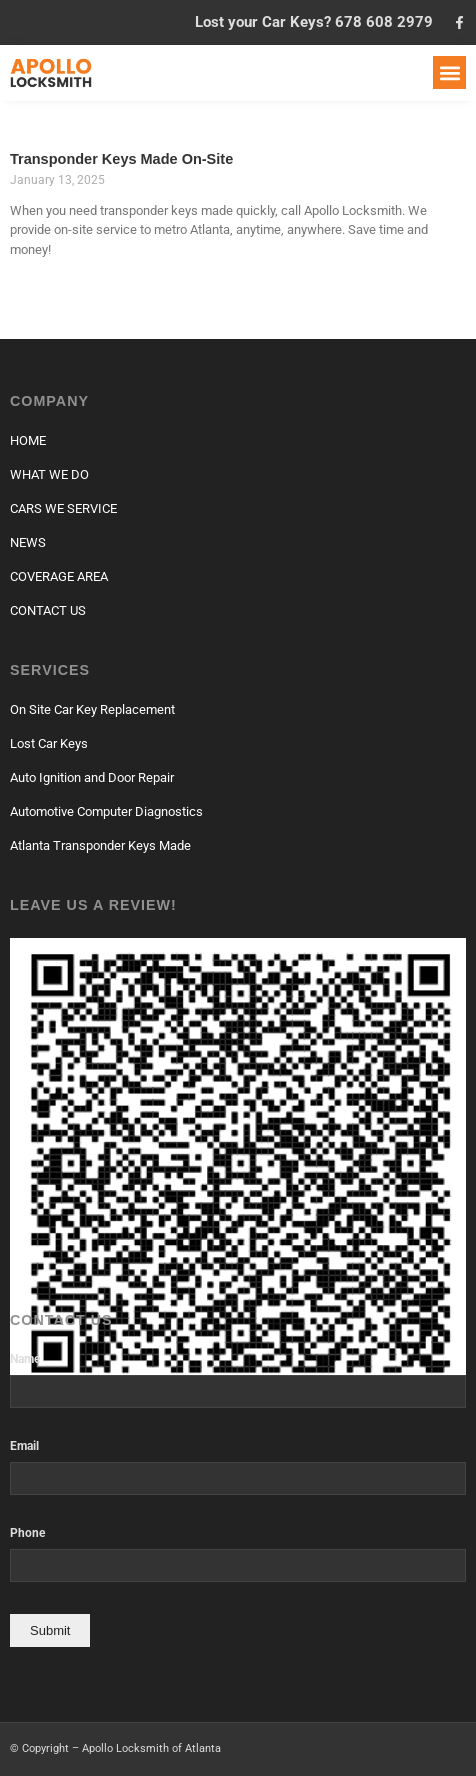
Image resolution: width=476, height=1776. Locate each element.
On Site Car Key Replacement (92, 709)
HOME (28, 440)
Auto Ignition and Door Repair (92, 777)
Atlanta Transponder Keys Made (100, 845)
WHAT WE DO (49, 474)
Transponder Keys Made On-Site (121, 159)
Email (24, 1446)
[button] (449, 72)
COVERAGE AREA (59, 576)
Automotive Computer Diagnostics (106, 811)
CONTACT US (48, 610)
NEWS (28, 542)
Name (25, 1359)
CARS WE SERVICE (63, 508)
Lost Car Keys (49, 743)
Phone (27, 1533)
